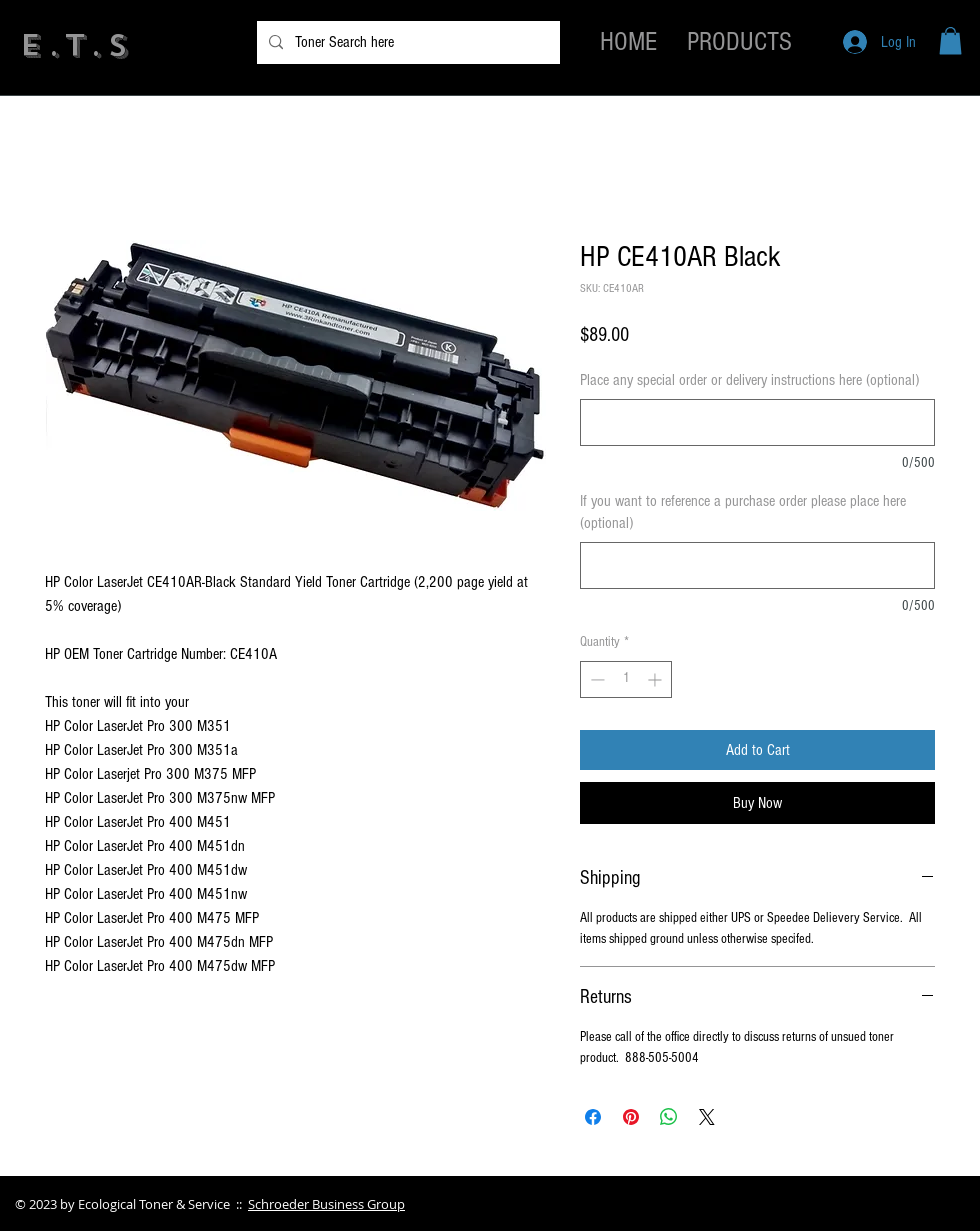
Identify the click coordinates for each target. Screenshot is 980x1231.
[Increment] (656, 679)
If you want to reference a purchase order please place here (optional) (743, 512)
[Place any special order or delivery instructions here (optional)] (757, 422)
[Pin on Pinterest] (631, 1117)
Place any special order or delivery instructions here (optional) (749, 380)
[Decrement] (595, 679)
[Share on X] (707, 1117)
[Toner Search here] (406, 42)
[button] (950, 40)
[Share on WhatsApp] (669, 1117)
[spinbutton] (626, 679)
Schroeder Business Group (326, 1204)
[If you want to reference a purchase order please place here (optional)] (757, 565)
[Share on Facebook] (593, 1117)
